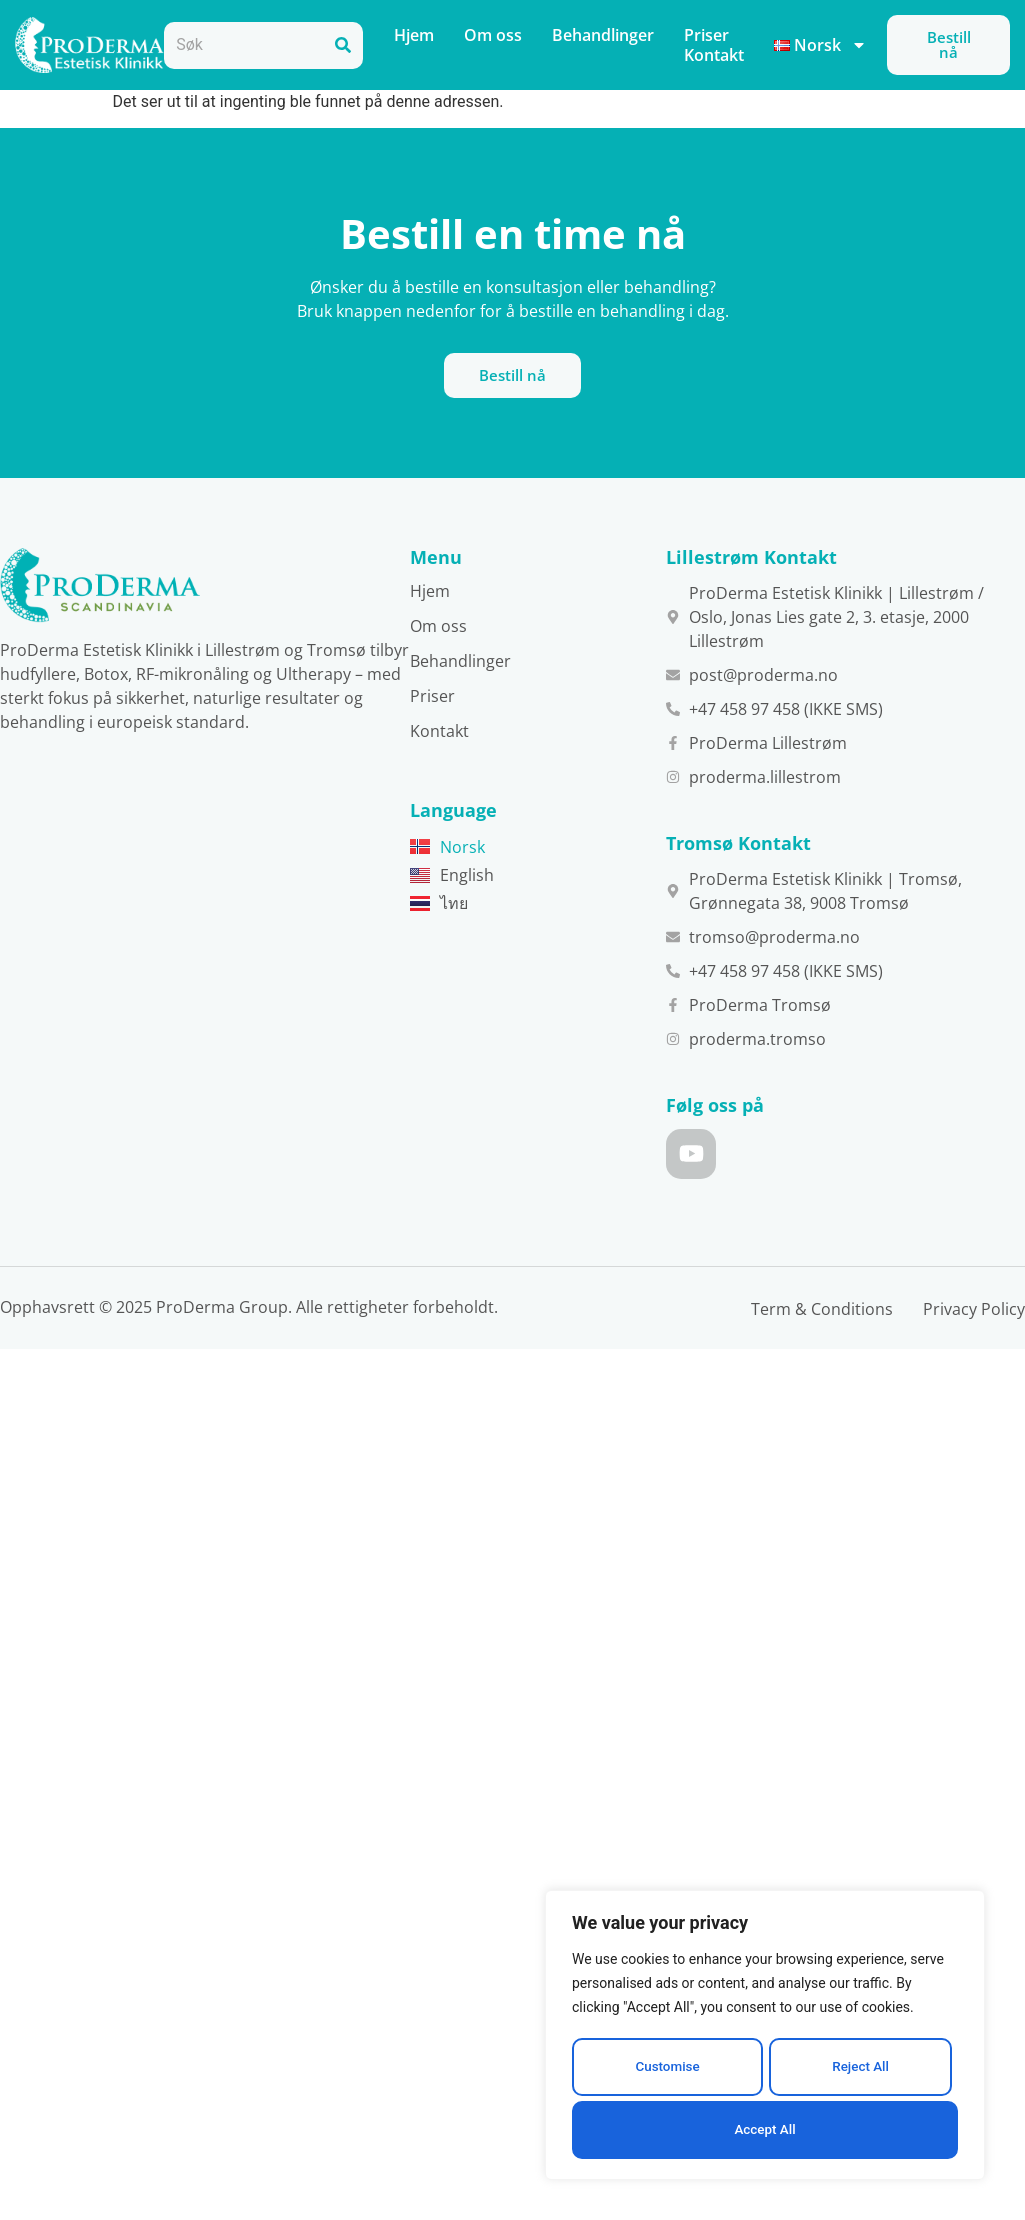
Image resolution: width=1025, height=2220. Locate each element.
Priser (706, 35)
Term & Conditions (822, 1353)
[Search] (343, 45)
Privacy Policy (974, 1353)
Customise (666, 2072)
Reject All (859, 2072)
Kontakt (714, 55)
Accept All (765, 2130)
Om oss (493, 35)
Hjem (414, 35)
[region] (765, 2039)
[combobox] (243, 45)
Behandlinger (603, 35)
